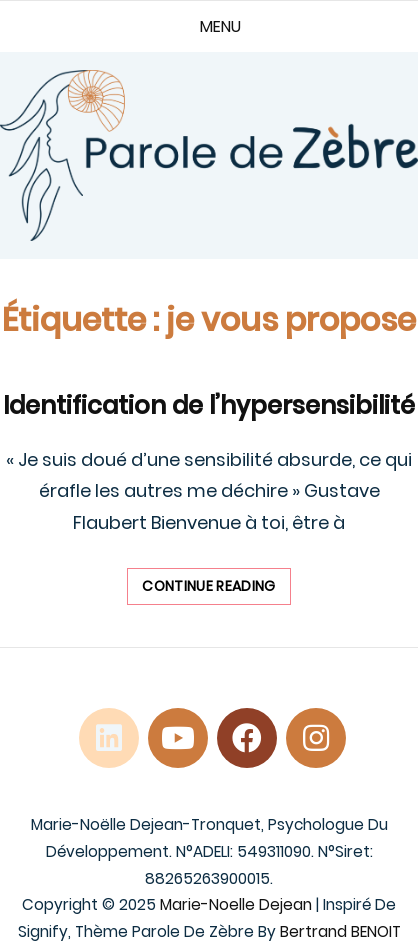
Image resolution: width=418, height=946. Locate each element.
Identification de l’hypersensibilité (209, 405)
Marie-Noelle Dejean (236, 904)
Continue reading (216, 590)
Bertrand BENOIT (340, 931)
